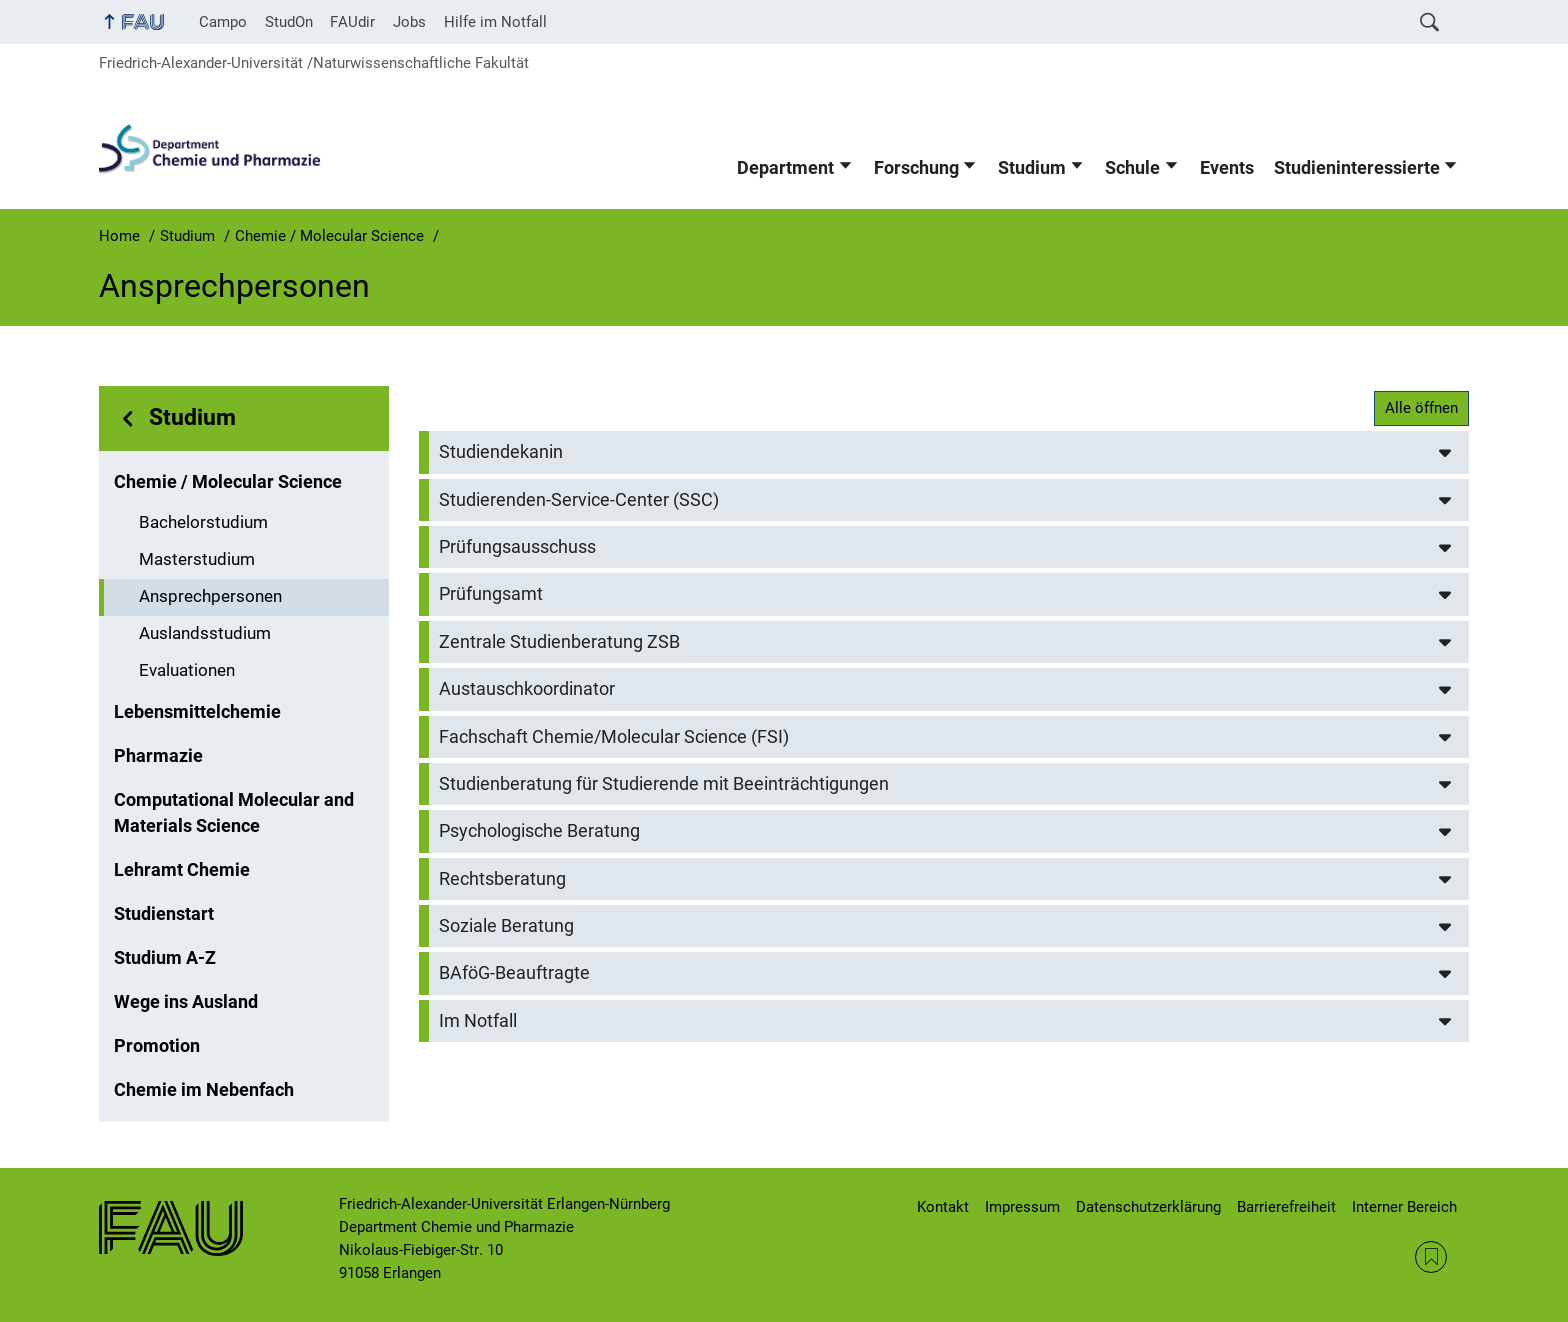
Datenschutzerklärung (1148, 1207)
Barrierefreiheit (1286, 1207)
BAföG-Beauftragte (514, 973)
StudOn (289, 22)
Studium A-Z (165, 958)
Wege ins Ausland (186, 1002)
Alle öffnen (1421, 408)
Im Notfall (478, 1021)
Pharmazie (158, 756)
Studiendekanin (501, 452)
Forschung (916, 168)
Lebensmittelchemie (197, 712)
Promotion (157, 1046)
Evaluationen (187, 670)
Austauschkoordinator (527, 689)
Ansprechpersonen (210, 596)
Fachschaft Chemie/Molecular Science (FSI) (614, 737)
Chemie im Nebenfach (204, 1090)
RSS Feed (1431, 1257)
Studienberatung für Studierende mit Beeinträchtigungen (664, 784)
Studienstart (164, 914)
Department (785, 168)
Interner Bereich (1404, 1207)
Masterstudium (197, 559)
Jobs (409, 22)
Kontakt (943, 1207)
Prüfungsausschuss (517, 547)
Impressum (1022, 1207)
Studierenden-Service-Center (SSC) (579, 500)
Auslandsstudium (205, 633)
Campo (223, 22)
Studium (1032, 168)
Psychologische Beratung (539, 831)
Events (1227, 168)
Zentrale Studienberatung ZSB (559, 642)
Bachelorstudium (203, 522)
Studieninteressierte (1357, 168)
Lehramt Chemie (182, 870)
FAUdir (352, 22)
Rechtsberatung (502, 879)
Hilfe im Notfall (495, 22)
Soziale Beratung (506, 926)
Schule (1132, 168)
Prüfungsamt (491, 594)
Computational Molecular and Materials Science (234, 813)
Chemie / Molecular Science (228, 482)
